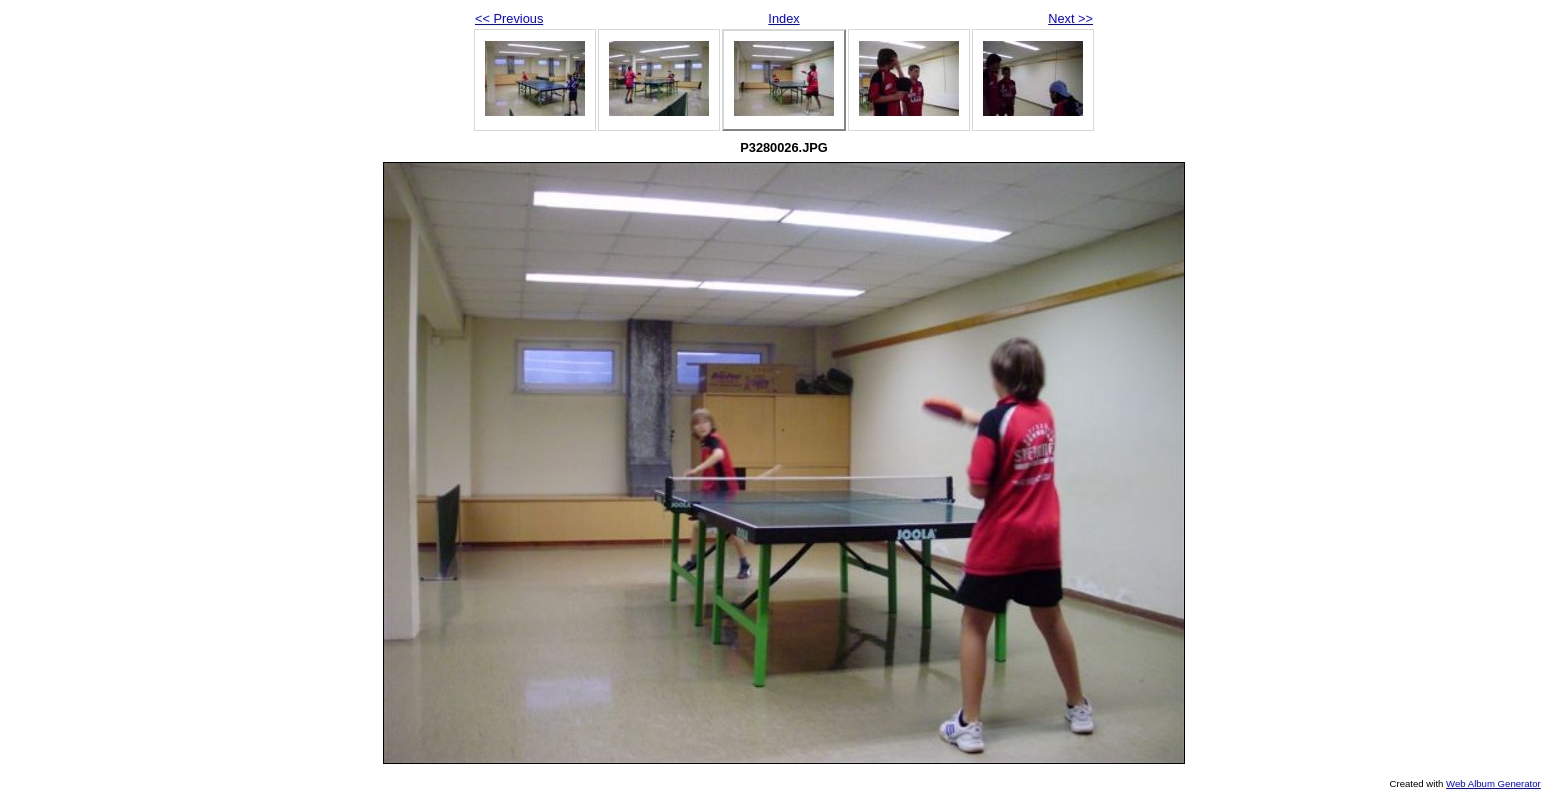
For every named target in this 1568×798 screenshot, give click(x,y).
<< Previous (509, 18)
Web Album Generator (1493, 783)
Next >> (1070, 18)
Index (783, 18)
